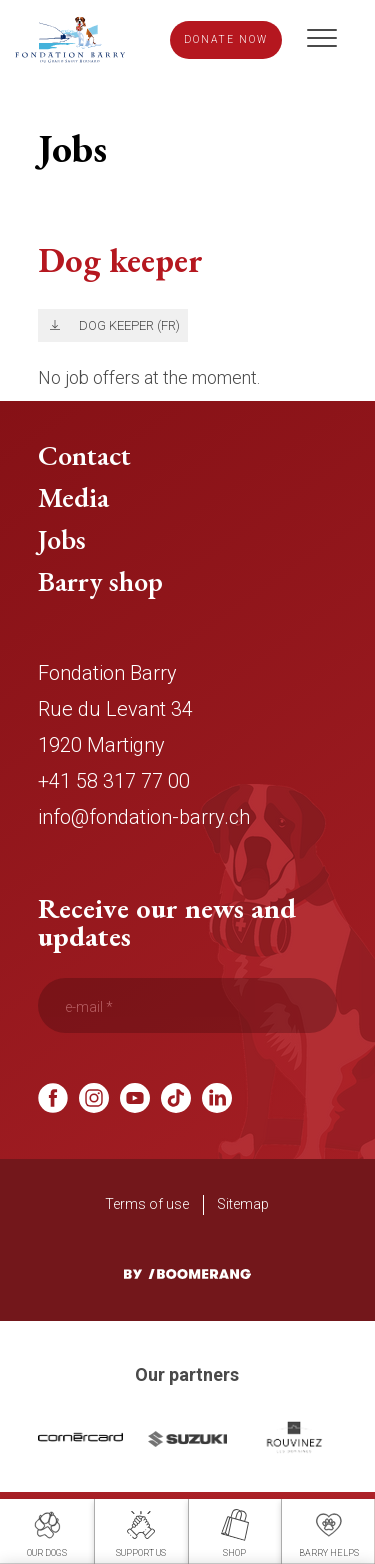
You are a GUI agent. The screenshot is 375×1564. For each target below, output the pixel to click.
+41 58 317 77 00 (114, 788)
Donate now (226, 40)
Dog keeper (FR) (133, 331)
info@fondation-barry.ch (144, 824)
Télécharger (52, 332)
